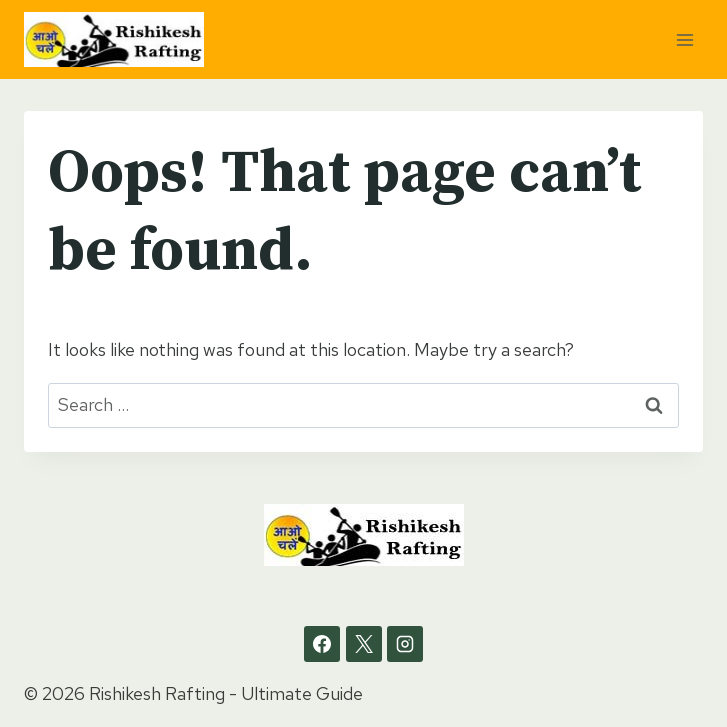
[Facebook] (322, 644)
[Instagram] (405, 644)
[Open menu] (684, 39)
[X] (364, 644)
